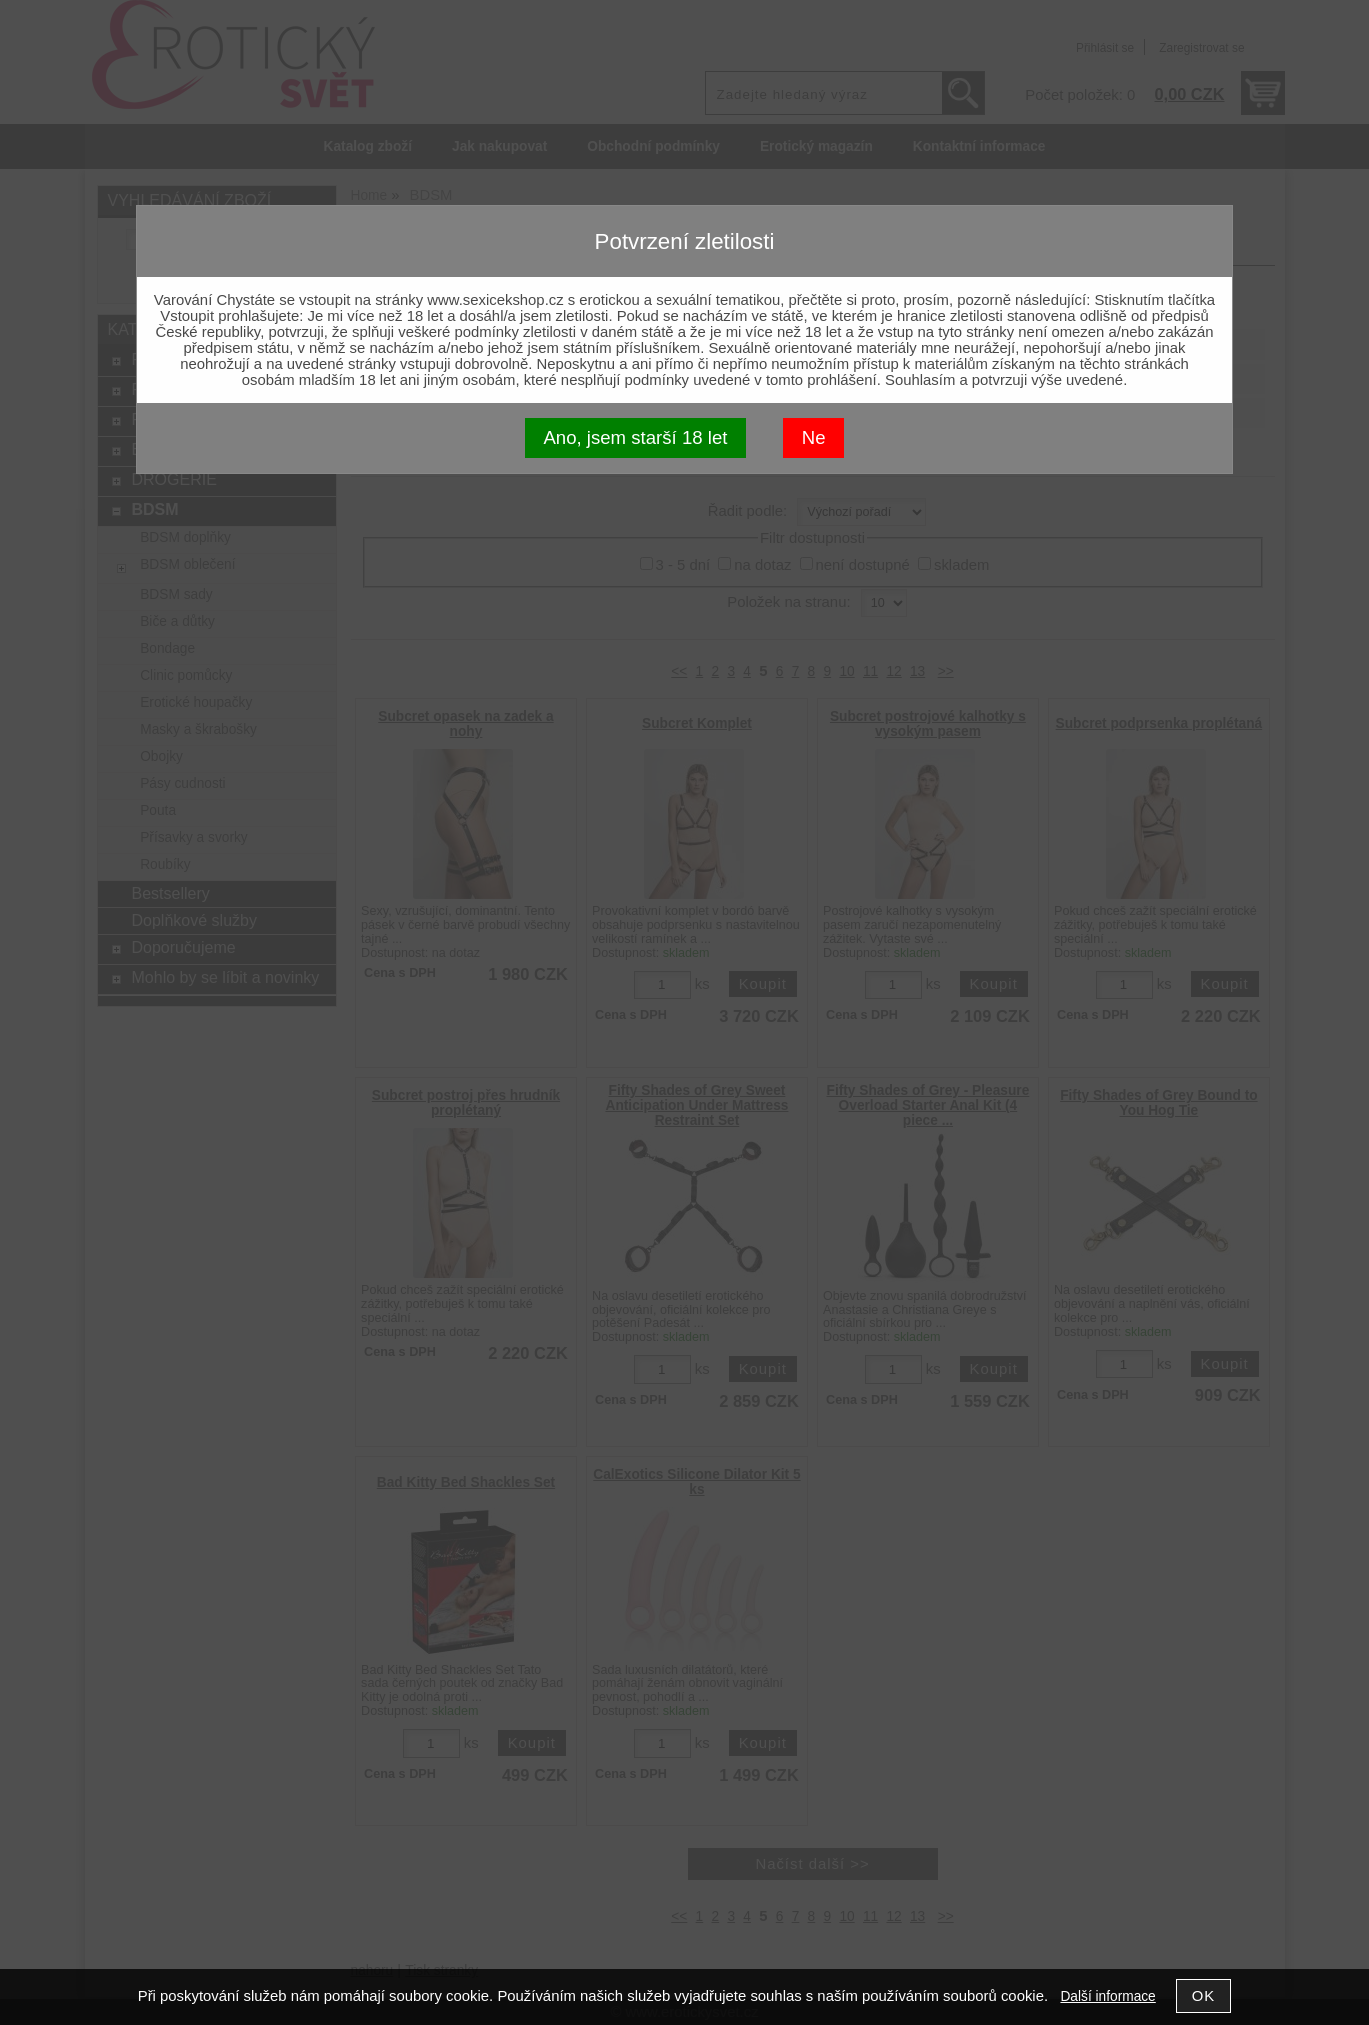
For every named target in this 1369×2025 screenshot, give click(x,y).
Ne (814, 437)
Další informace (1107, 1996)
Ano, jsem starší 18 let (635, 437)
